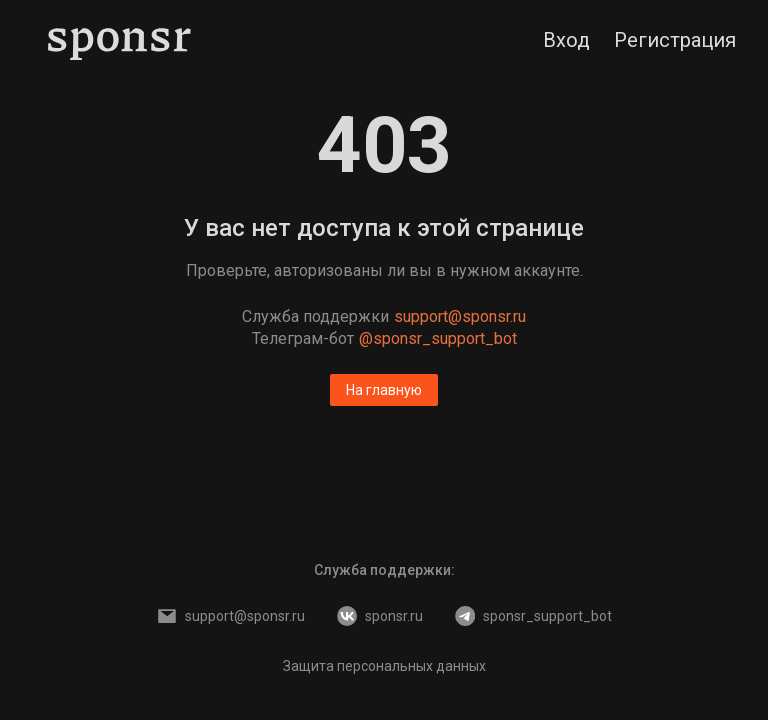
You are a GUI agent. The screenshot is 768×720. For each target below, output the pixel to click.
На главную (384, 390)
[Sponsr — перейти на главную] (119, 40)
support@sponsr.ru (460, 316)
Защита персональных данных (384, 666)
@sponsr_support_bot (438, 338)
